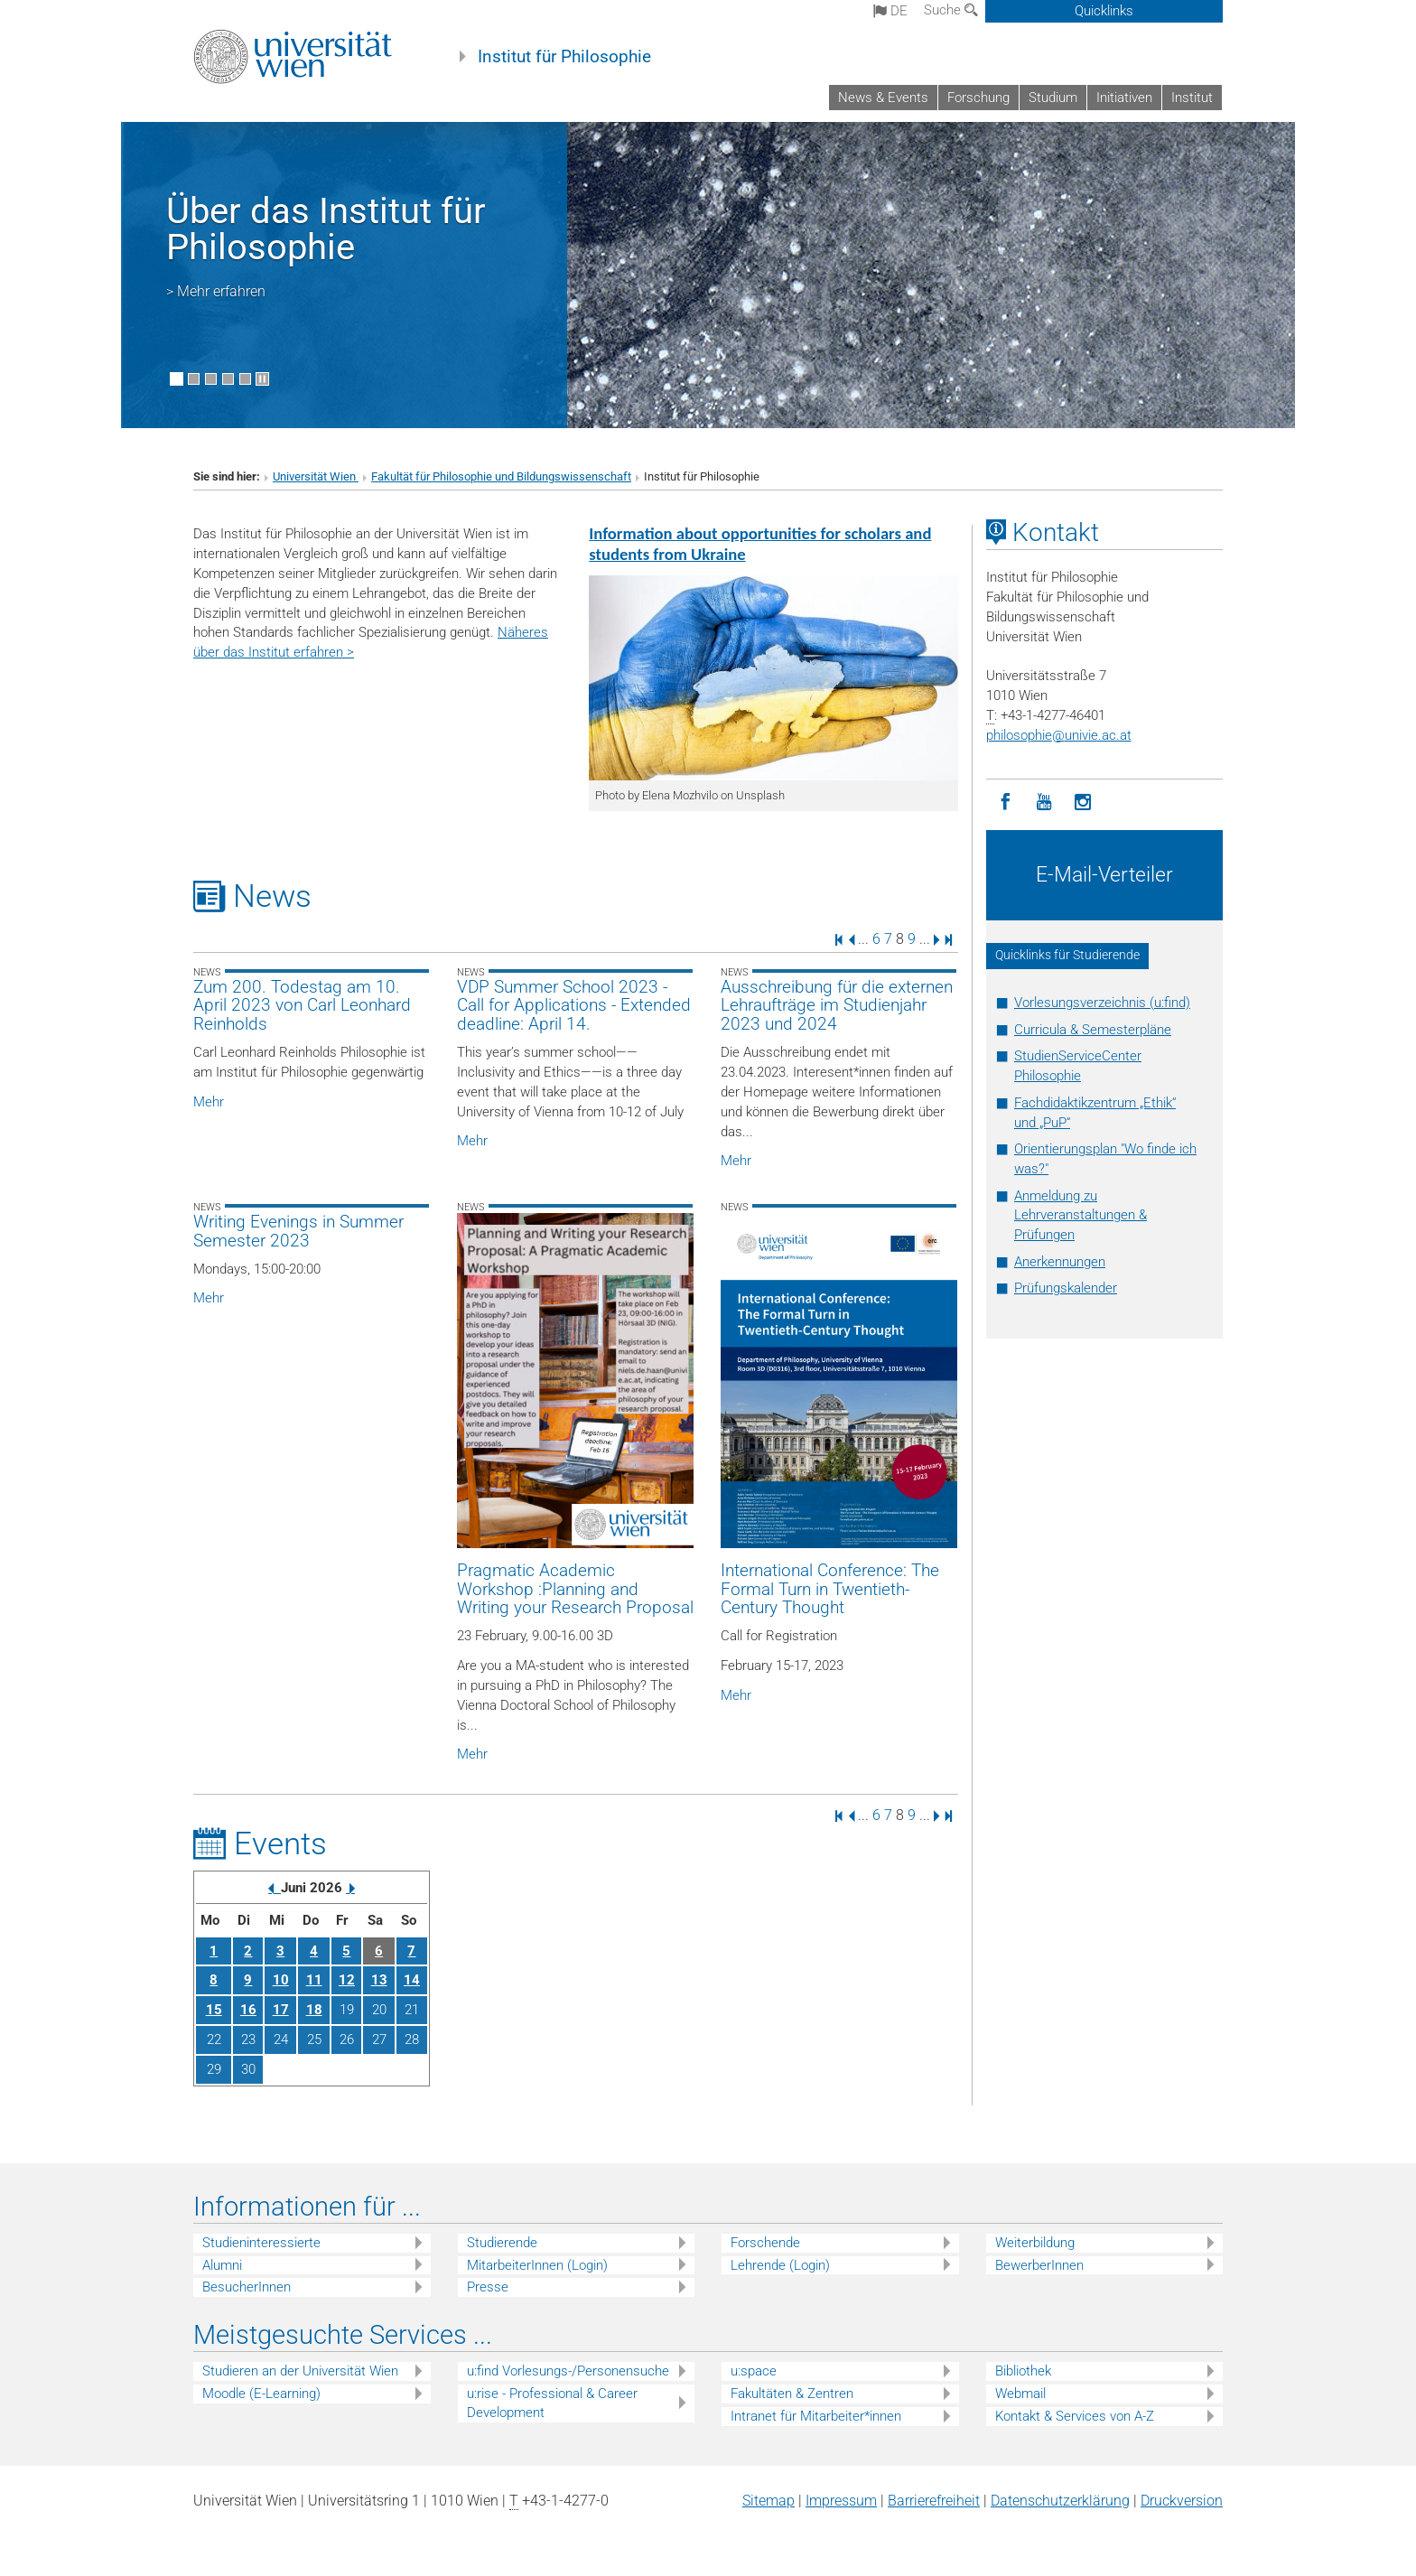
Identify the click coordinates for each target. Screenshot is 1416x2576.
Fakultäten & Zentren (792, 2393)
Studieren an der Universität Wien (300, 2371)
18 (314, 2010)
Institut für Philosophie (564, 57)
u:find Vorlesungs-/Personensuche (568, 2371)
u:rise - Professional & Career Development (552, 2403)
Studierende (502, 2243)
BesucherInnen (246, 2287)
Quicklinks (1104, 11)
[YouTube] (1044, 802)
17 (281, 2010)
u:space (754, 2371)
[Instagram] (1083, 802)
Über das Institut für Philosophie (326, 229)
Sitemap (768, 2500)
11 (314, 1980)
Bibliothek (1023, 2371)
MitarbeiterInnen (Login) (537, 2265)
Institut (1192, 97)
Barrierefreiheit (934, 2500)
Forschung (978, 97)
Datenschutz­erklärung (1060, 2500)
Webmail (1020, 2393)
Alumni (222, 2265)
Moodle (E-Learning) (261, 2393)
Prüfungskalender (1065, 1288)
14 (412, 1980)
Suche (951, 10)
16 (248, 2010)
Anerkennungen (1059, 1262)
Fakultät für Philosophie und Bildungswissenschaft (501, 476)
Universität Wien (316, 476)
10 (281, 1980)
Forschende (765, 2243)
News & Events (883, 97)
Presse (487, 2287)
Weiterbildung (1035, 2243)
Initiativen (1124, 97)
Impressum (841, 2500)
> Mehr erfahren (216, 291)
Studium (1053, 97)
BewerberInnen (1039, 2265)
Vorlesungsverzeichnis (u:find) (1102, 1002)
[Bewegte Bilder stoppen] (262, 379)
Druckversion (1182, 2500)
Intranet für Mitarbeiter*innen (816, 2416)
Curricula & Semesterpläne (1092, 1030)
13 (379, 1980)
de (890, 11)
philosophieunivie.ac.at (1059, 735)
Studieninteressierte (261, 2243)
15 (214, 2010)
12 (347, 1980)
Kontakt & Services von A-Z (1074, 2416)
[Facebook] (1005, 802)
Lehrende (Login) (780, 2265)
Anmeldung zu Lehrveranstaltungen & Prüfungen (1080, 1216)
